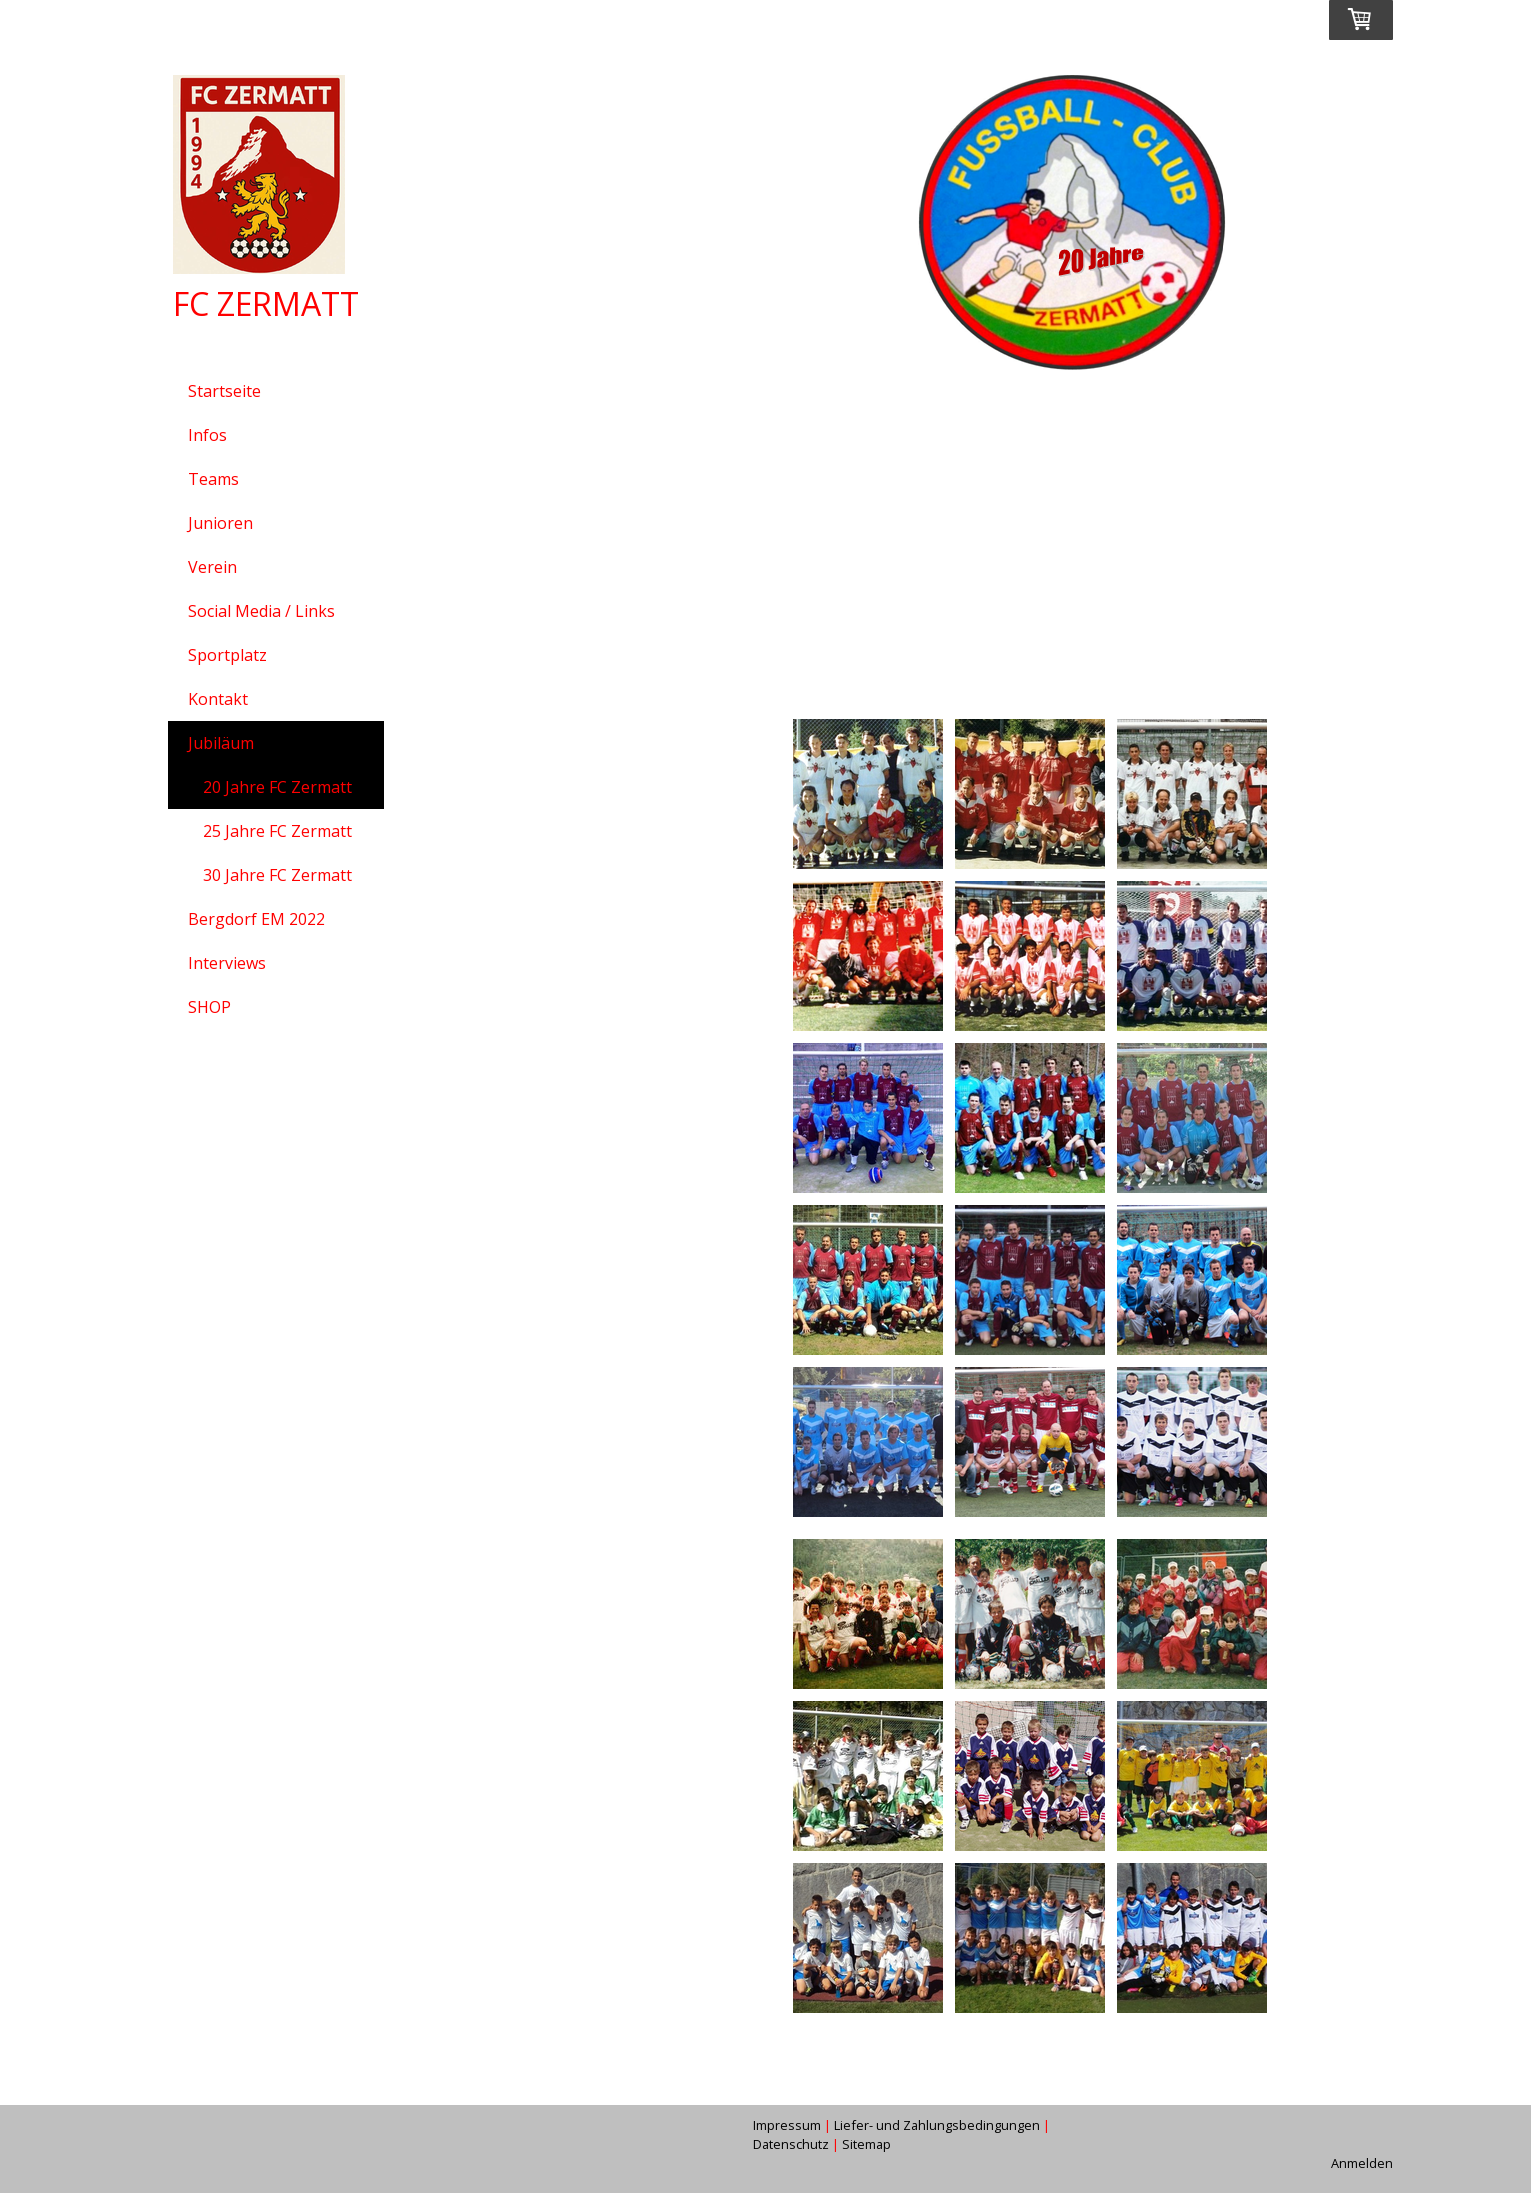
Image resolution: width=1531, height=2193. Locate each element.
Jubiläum (221, 743)
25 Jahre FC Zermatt (277, 831)
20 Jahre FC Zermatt (277, 787)
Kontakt (218, 699)
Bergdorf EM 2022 (256, 919)
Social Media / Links (261, 611)
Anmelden (1362, 2163)
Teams (213, 479)
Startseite (224, 391)
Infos (207, 435)
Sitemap (866, 2144)
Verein (212, 567)
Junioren (220, 523)
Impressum (787, 2125)
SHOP (209, 1007)
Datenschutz (791, 2144)
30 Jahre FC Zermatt (277, 875)
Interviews (227, 963)
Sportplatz (227, 655)
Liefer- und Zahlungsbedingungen (937, 2125)
